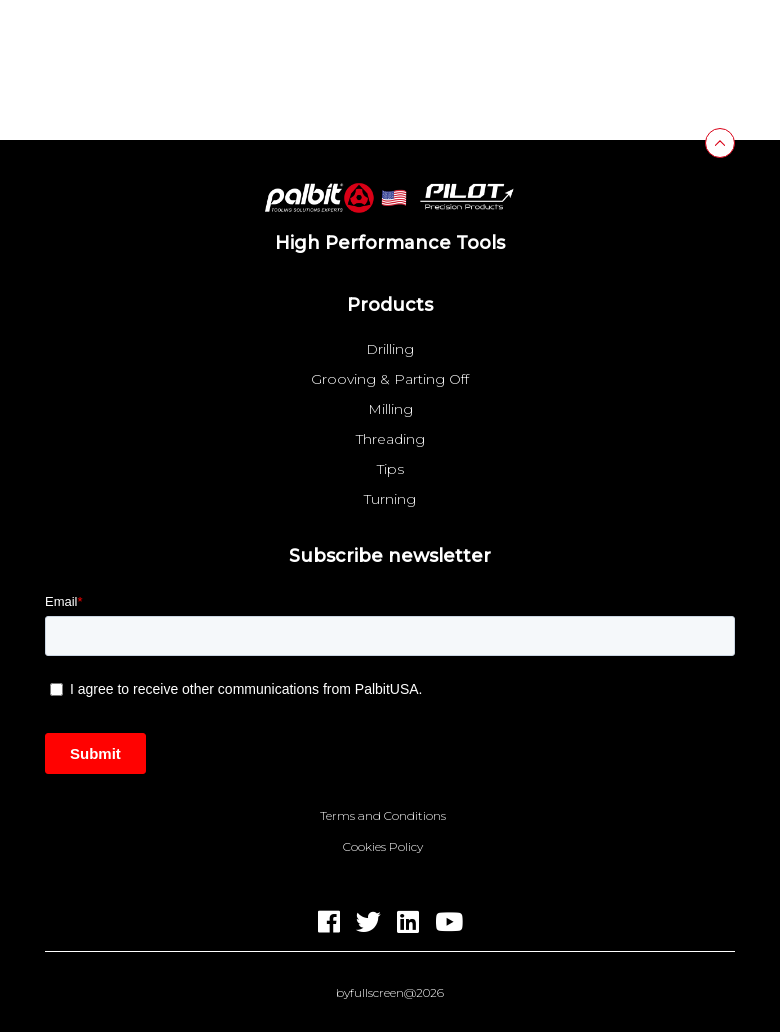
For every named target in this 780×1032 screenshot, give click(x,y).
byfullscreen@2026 (390, 993)
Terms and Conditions (383, 816)
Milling (390, 409)
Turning (390, 499)
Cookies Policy (383, 847)
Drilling (390, 349)
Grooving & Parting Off (390, 379)
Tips (390, 469)
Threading (390, 439)
